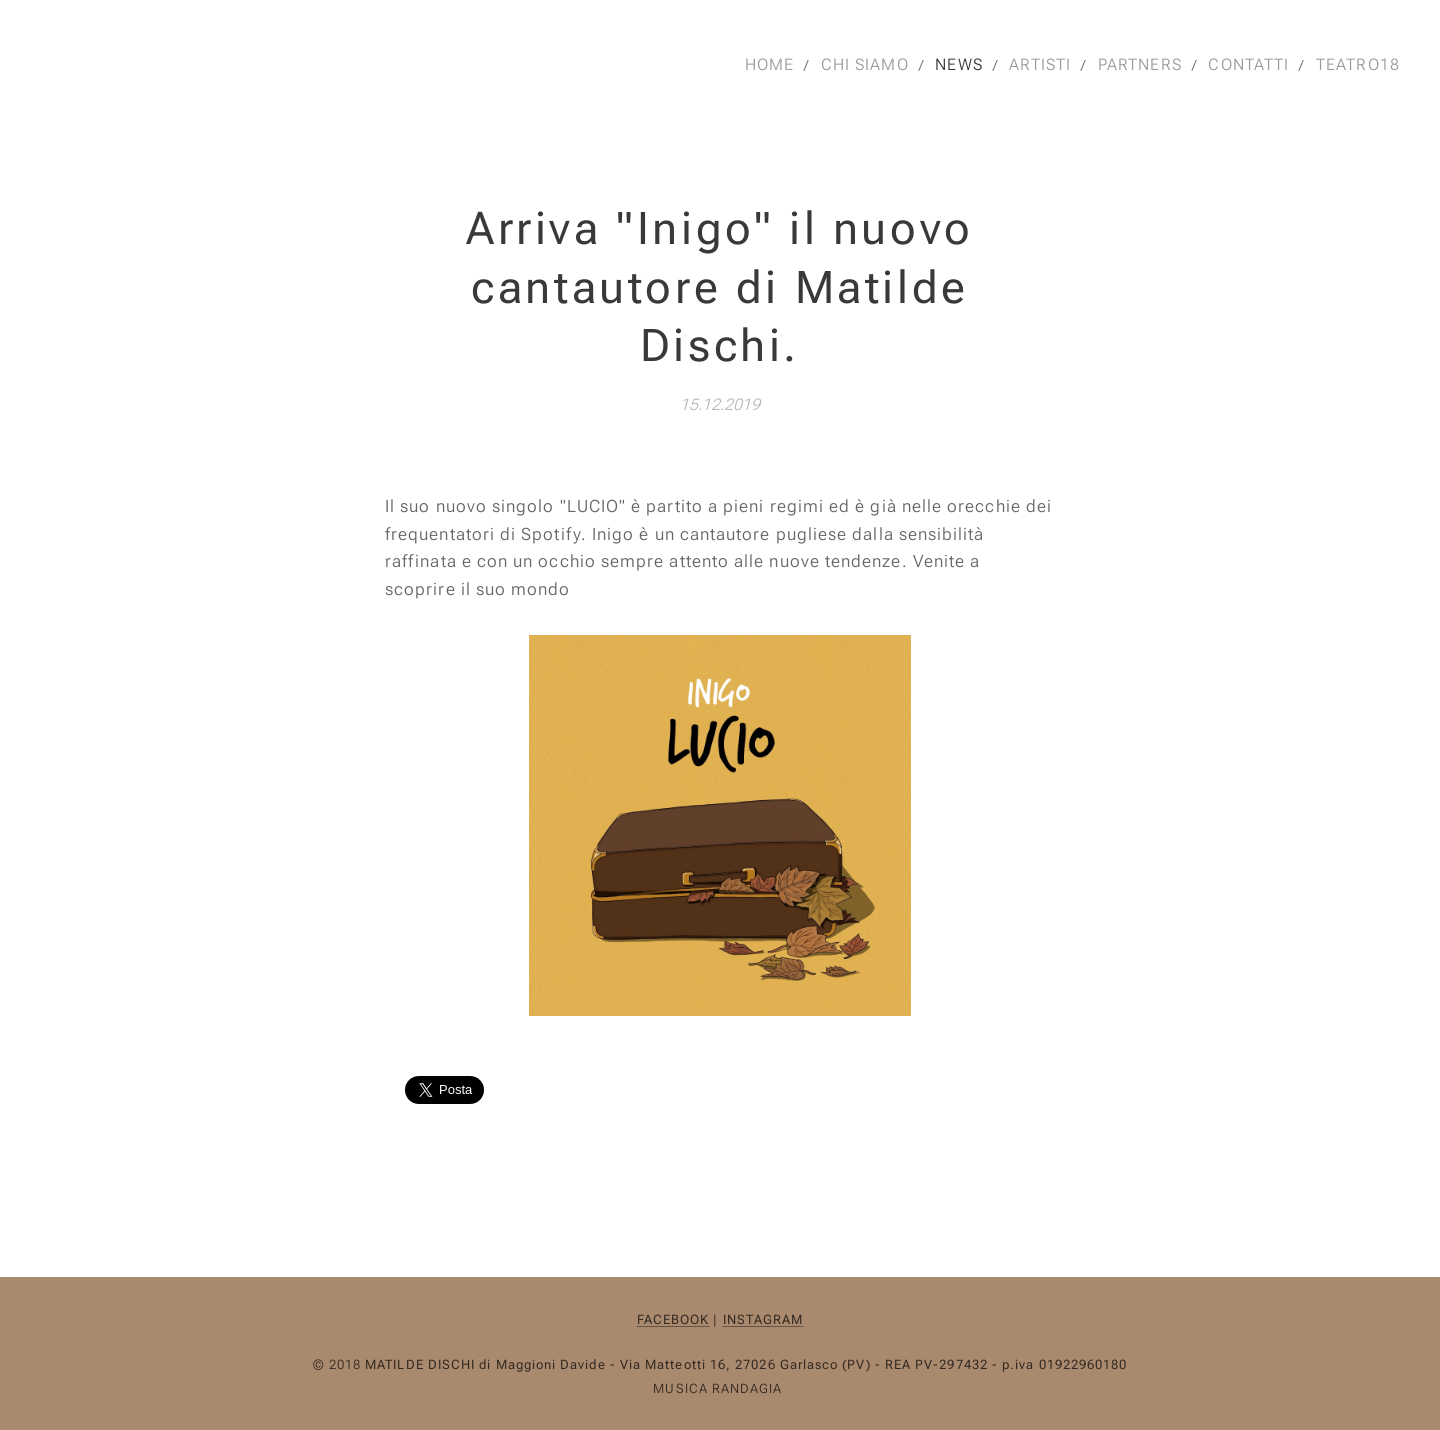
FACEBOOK (673, 1319)
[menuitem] (766, 65)
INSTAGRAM (763, 1319)
